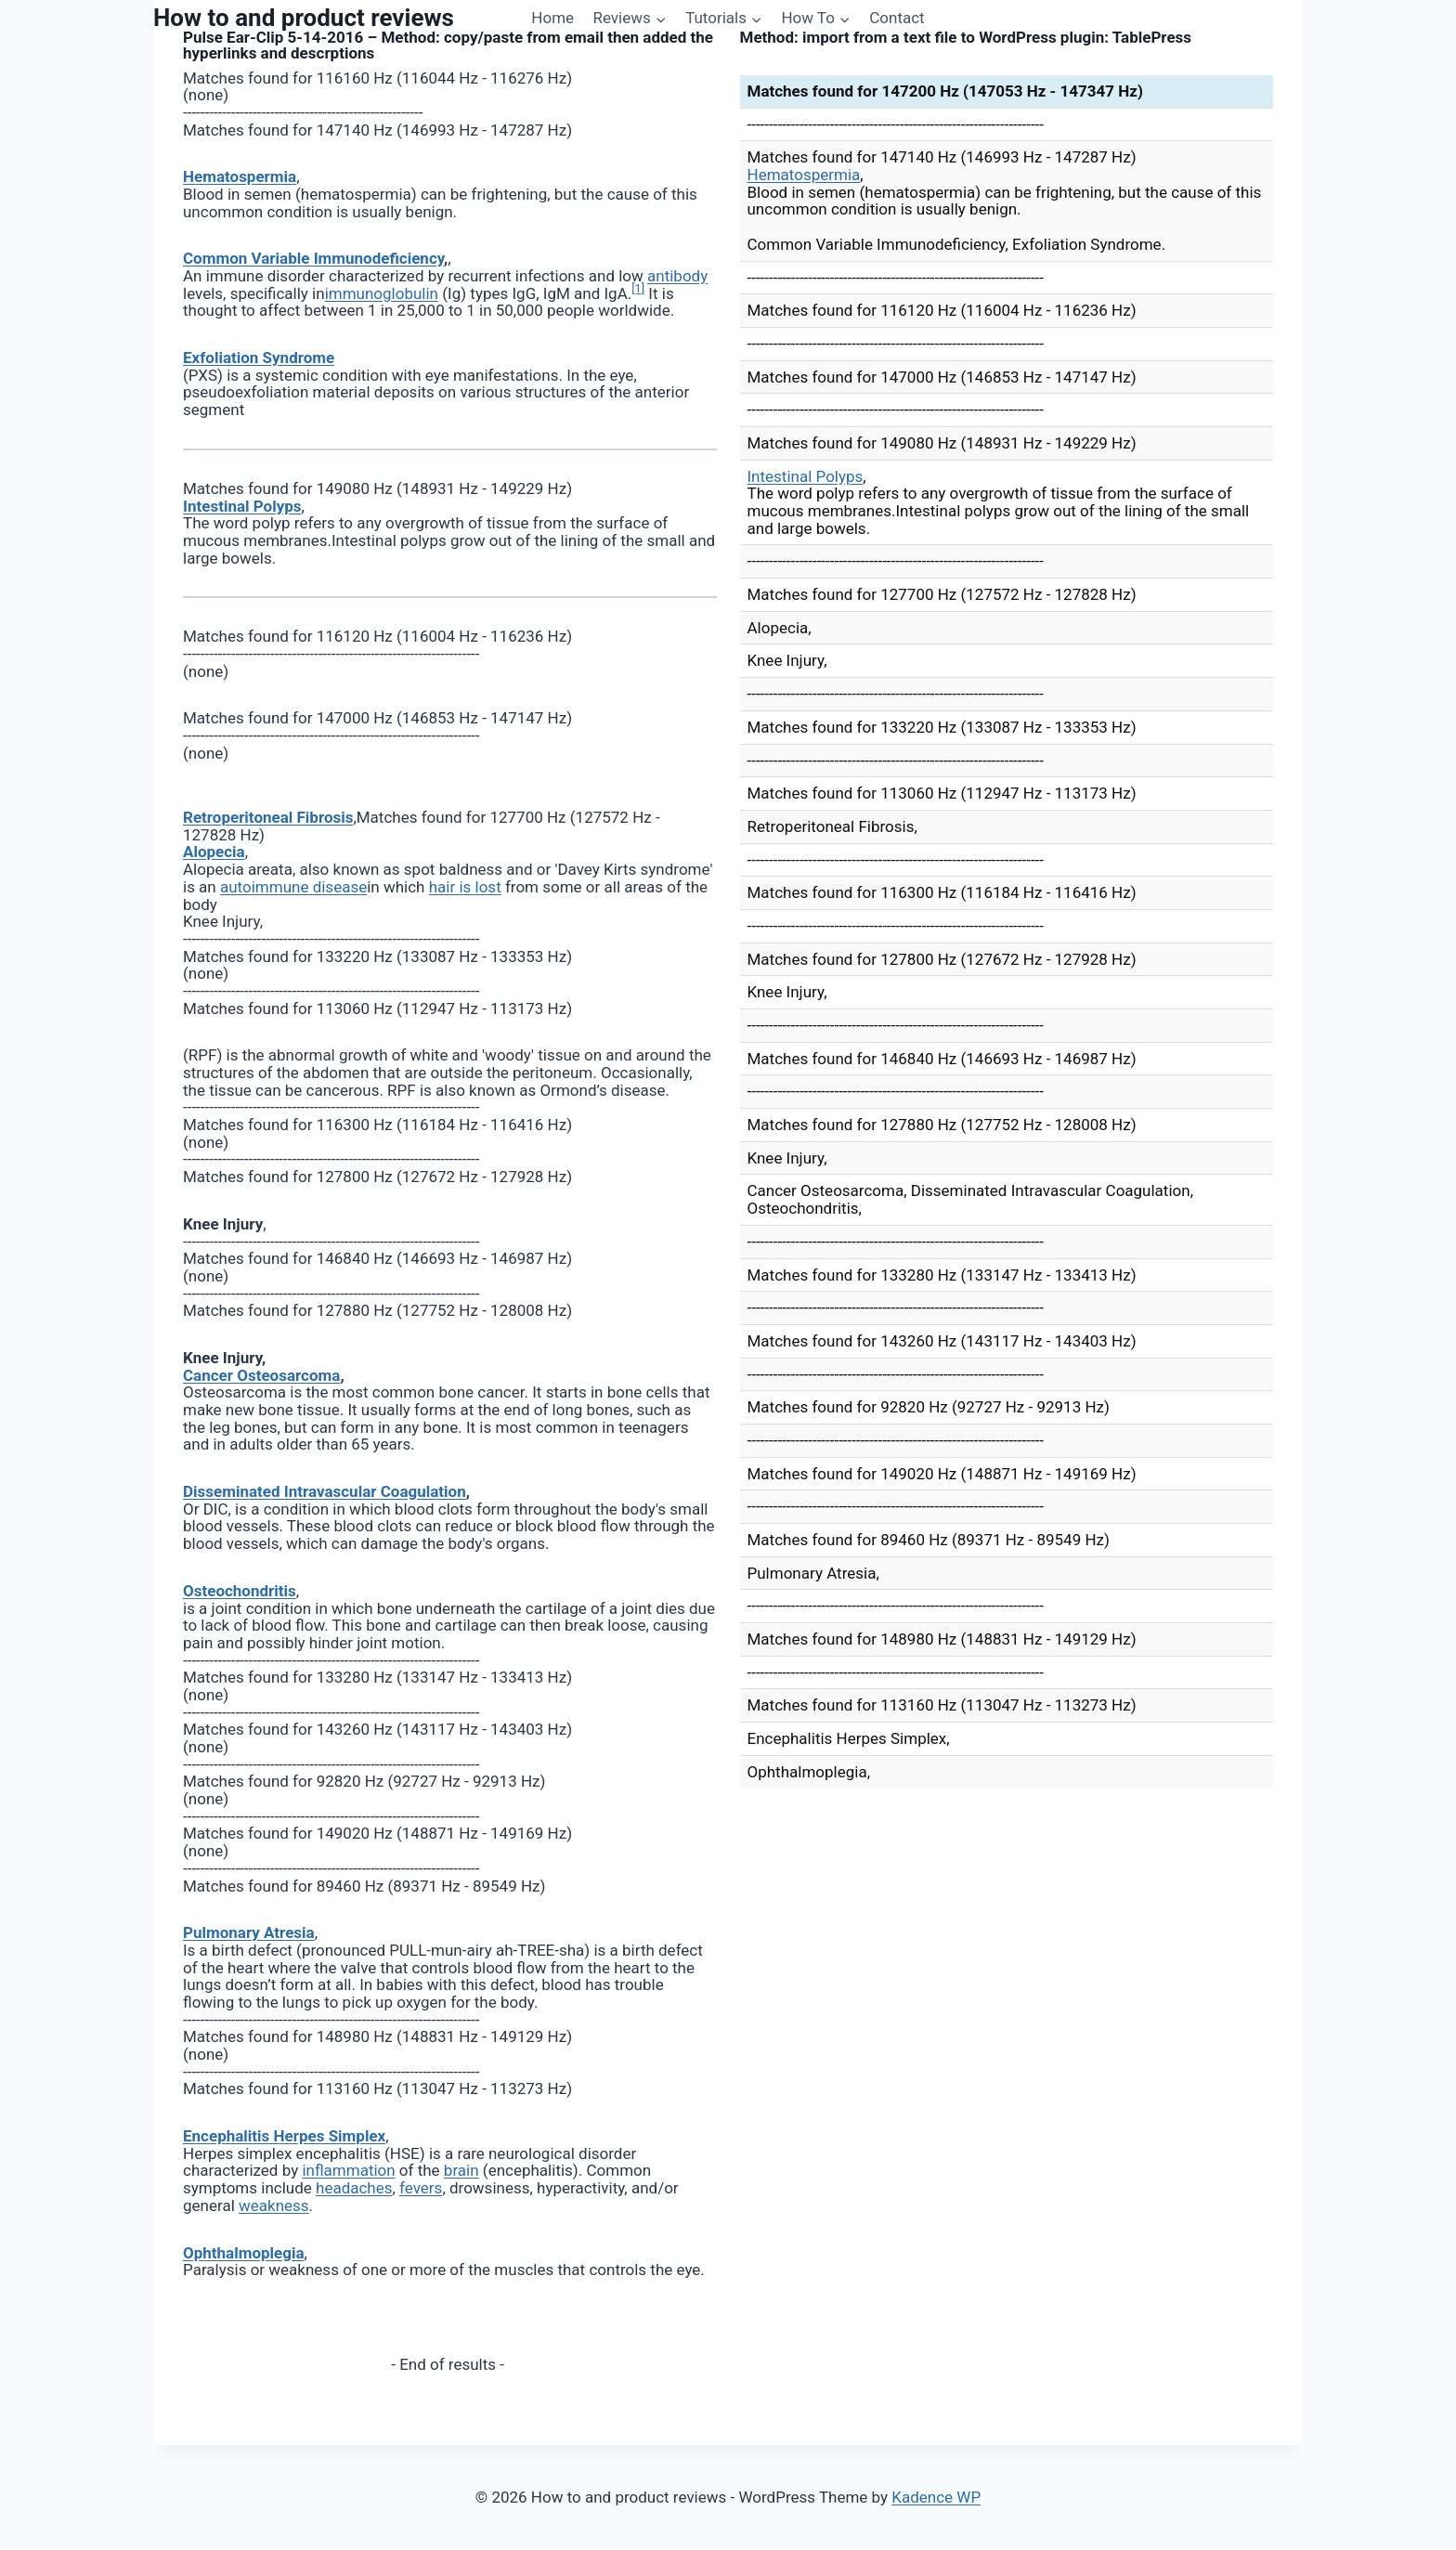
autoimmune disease (293, 887)
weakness (274, 2205)
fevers (420, 2188)
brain (461, 2170)
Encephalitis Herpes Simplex (284, 2136)
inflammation (348, 2170)
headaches (354, 2188)
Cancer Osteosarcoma (261, 1375)
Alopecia (214, 851)
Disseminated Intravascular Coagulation (324, 1491)
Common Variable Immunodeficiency (313, 258)
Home (552, 17)
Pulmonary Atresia (249, 1932)
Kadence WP (936, 2497)
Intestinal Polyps (242, 506)
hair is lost (465, 887)
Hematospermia (239, 176)
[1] (637, 288)
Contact (896, 17)
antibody (677, 276)
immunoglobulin (381, 293)
